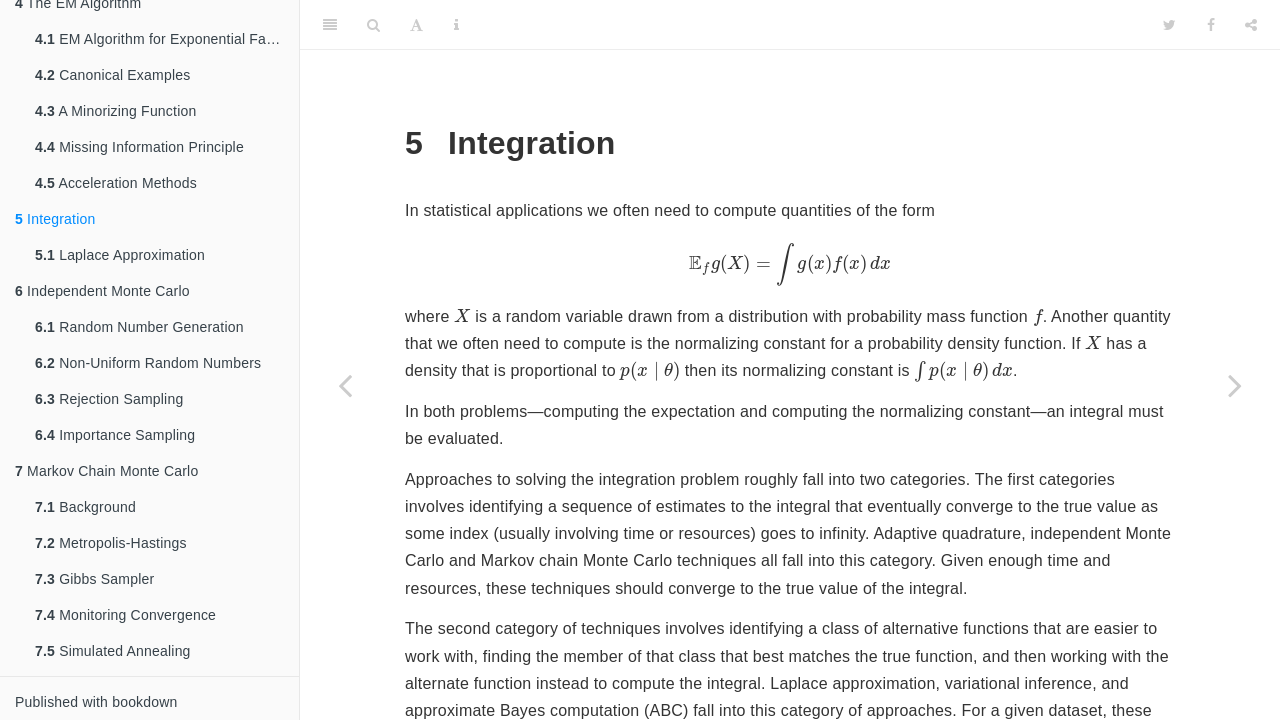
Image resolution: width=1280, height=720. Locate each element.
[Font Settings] (416, 25)
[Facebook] (1211, 25)
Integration (55, 219)
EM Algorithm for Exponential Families (167, 39)
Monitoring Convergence (125, 615)
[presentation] (790, 264)
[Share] (1251, 25)
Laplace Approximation (120, 255)
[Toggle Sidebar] (330, 25)
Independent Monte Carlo (102, 291)
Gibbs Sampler (94, 579)
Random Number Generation (139, 327)
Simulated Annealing (113, 651)
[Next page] (1235, 385)
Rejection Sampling (109, 399)
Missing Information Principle (139, 147)
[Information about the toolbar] (456, 25)
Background (85, 507)
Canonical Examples (112, 75)
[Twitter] (1169, 25)
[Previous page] (345, 385)
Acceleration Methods (116, 183)
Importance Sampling (115, 435)
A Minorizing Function (115, 111)
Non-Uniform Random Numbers (148, 363)
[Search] (373, 25)
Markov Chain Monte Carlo (106, 471)
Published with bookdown (96, 702)
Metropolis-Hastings (111, 543)
